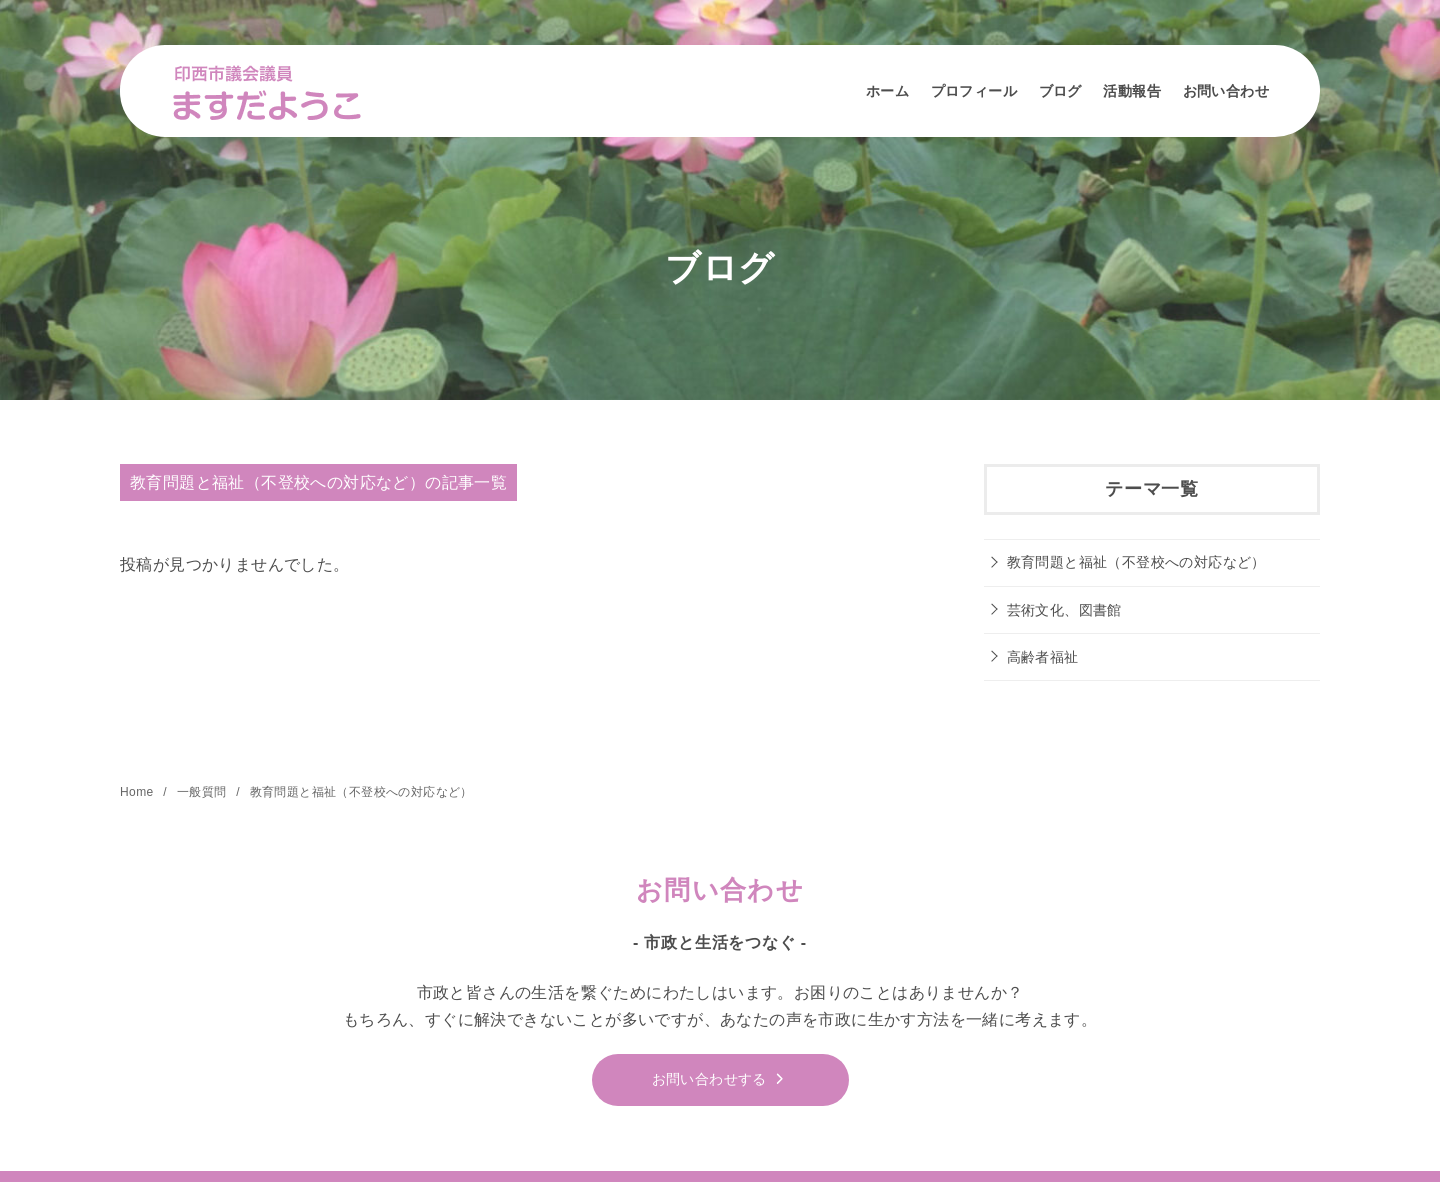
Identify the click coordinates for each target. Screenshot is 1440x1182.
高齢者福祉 (1043, 657)
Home (138, 792)
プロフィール (974, 91)
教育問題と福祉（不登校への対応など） (1136, 562)
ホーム (887, 91)
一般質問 (203, 792)
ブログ (1060, 91)
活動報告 (1132, 91)
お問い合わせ (1226, 91)
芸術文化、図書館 (1064, 610)
